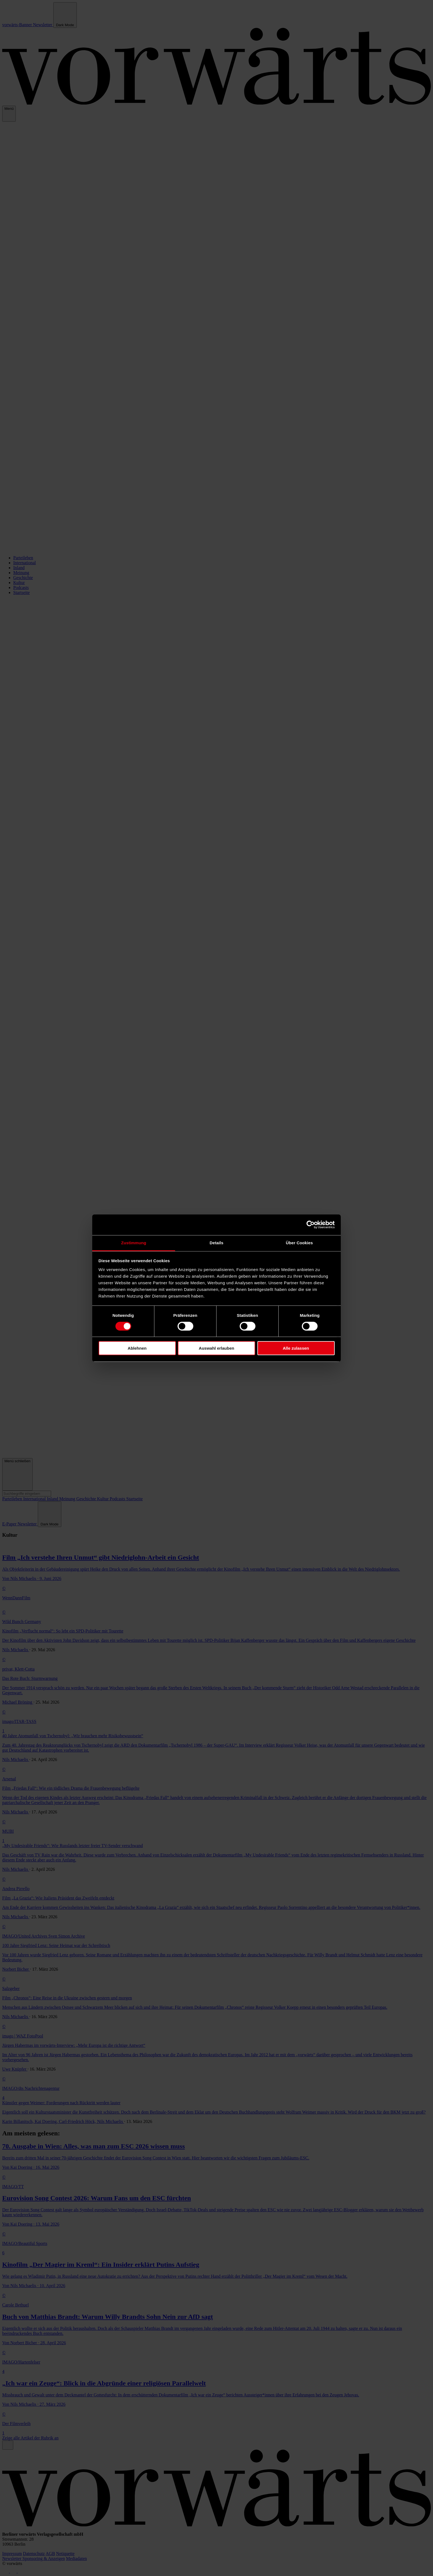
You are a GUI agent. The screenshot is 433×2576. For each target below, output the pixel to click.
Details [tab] (216, 1242)
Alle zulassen (296, 1348)
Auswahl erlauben (216, 1348)
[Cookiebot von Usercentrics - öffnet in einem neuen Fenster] (310, 1225)
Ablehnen (137, 1348)
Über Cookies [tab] (299, 1242)
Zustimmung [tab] (133, 1242)
